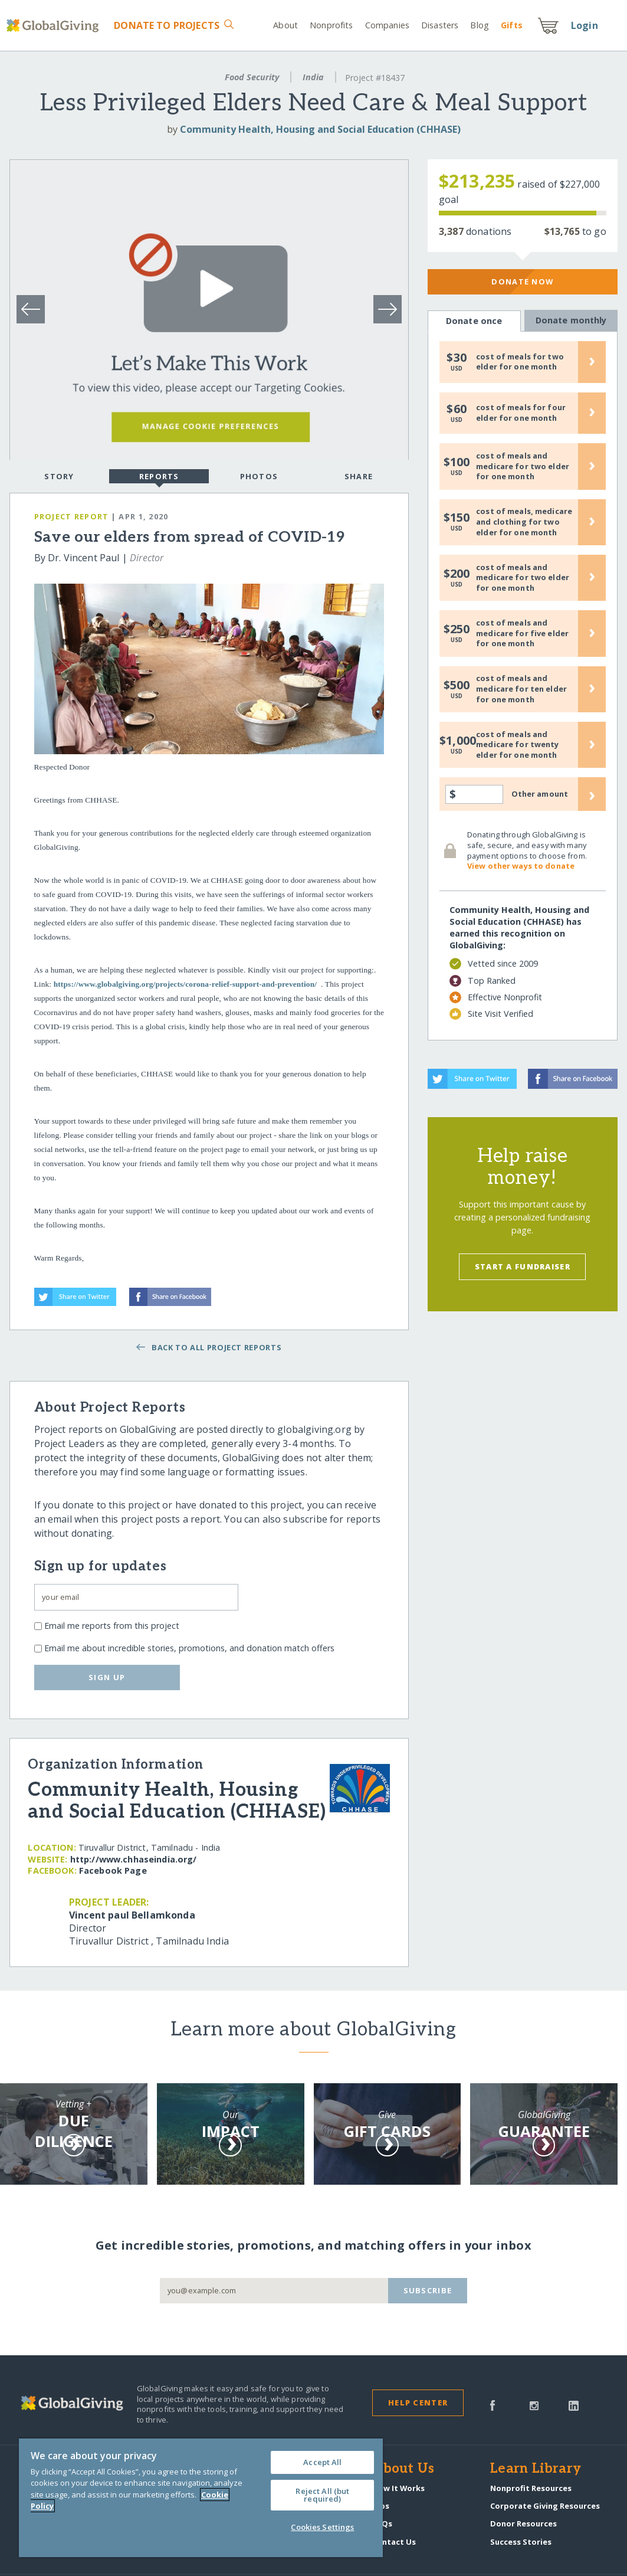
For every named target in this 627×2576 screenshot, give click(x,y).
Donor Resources (523, 2523)
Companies (387, 25)
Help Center (418, 2402)
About (285, 25)
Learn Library (535, 2469)
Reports (159, 477)
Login (584, 25)
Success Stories (521, 2541)
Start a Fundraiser (522, 1266)
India (313, 77)
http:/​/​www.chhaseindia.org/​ (133, 1859)
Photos (259, 476)
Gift (512, 25)
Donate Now (522, 281)
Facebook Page (113, 1870)
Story (59, 476)
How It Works (398, 2488)
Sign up (106, 1677)
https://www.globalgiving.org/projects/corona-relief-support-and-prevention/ (185, 984)
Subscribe (427, 2290)
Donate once (474, 321)
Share (358, 476)
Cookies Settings (322, 2527)
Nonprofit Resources (531, 2488)
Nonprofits (331, 25)
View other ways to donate (521, 865)
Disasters (439, 25)
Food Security (251, 77)
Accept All (322, 2462)
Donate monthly (571, 320)
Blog (479, 25)
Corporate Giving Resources (545, 2505)
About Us (403, 2469)
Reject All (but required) (322, 2495)
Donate (166, 25)
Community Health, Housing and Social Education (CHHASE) (320, 129)
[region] (201, 2497)
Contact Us (394, 2541)
